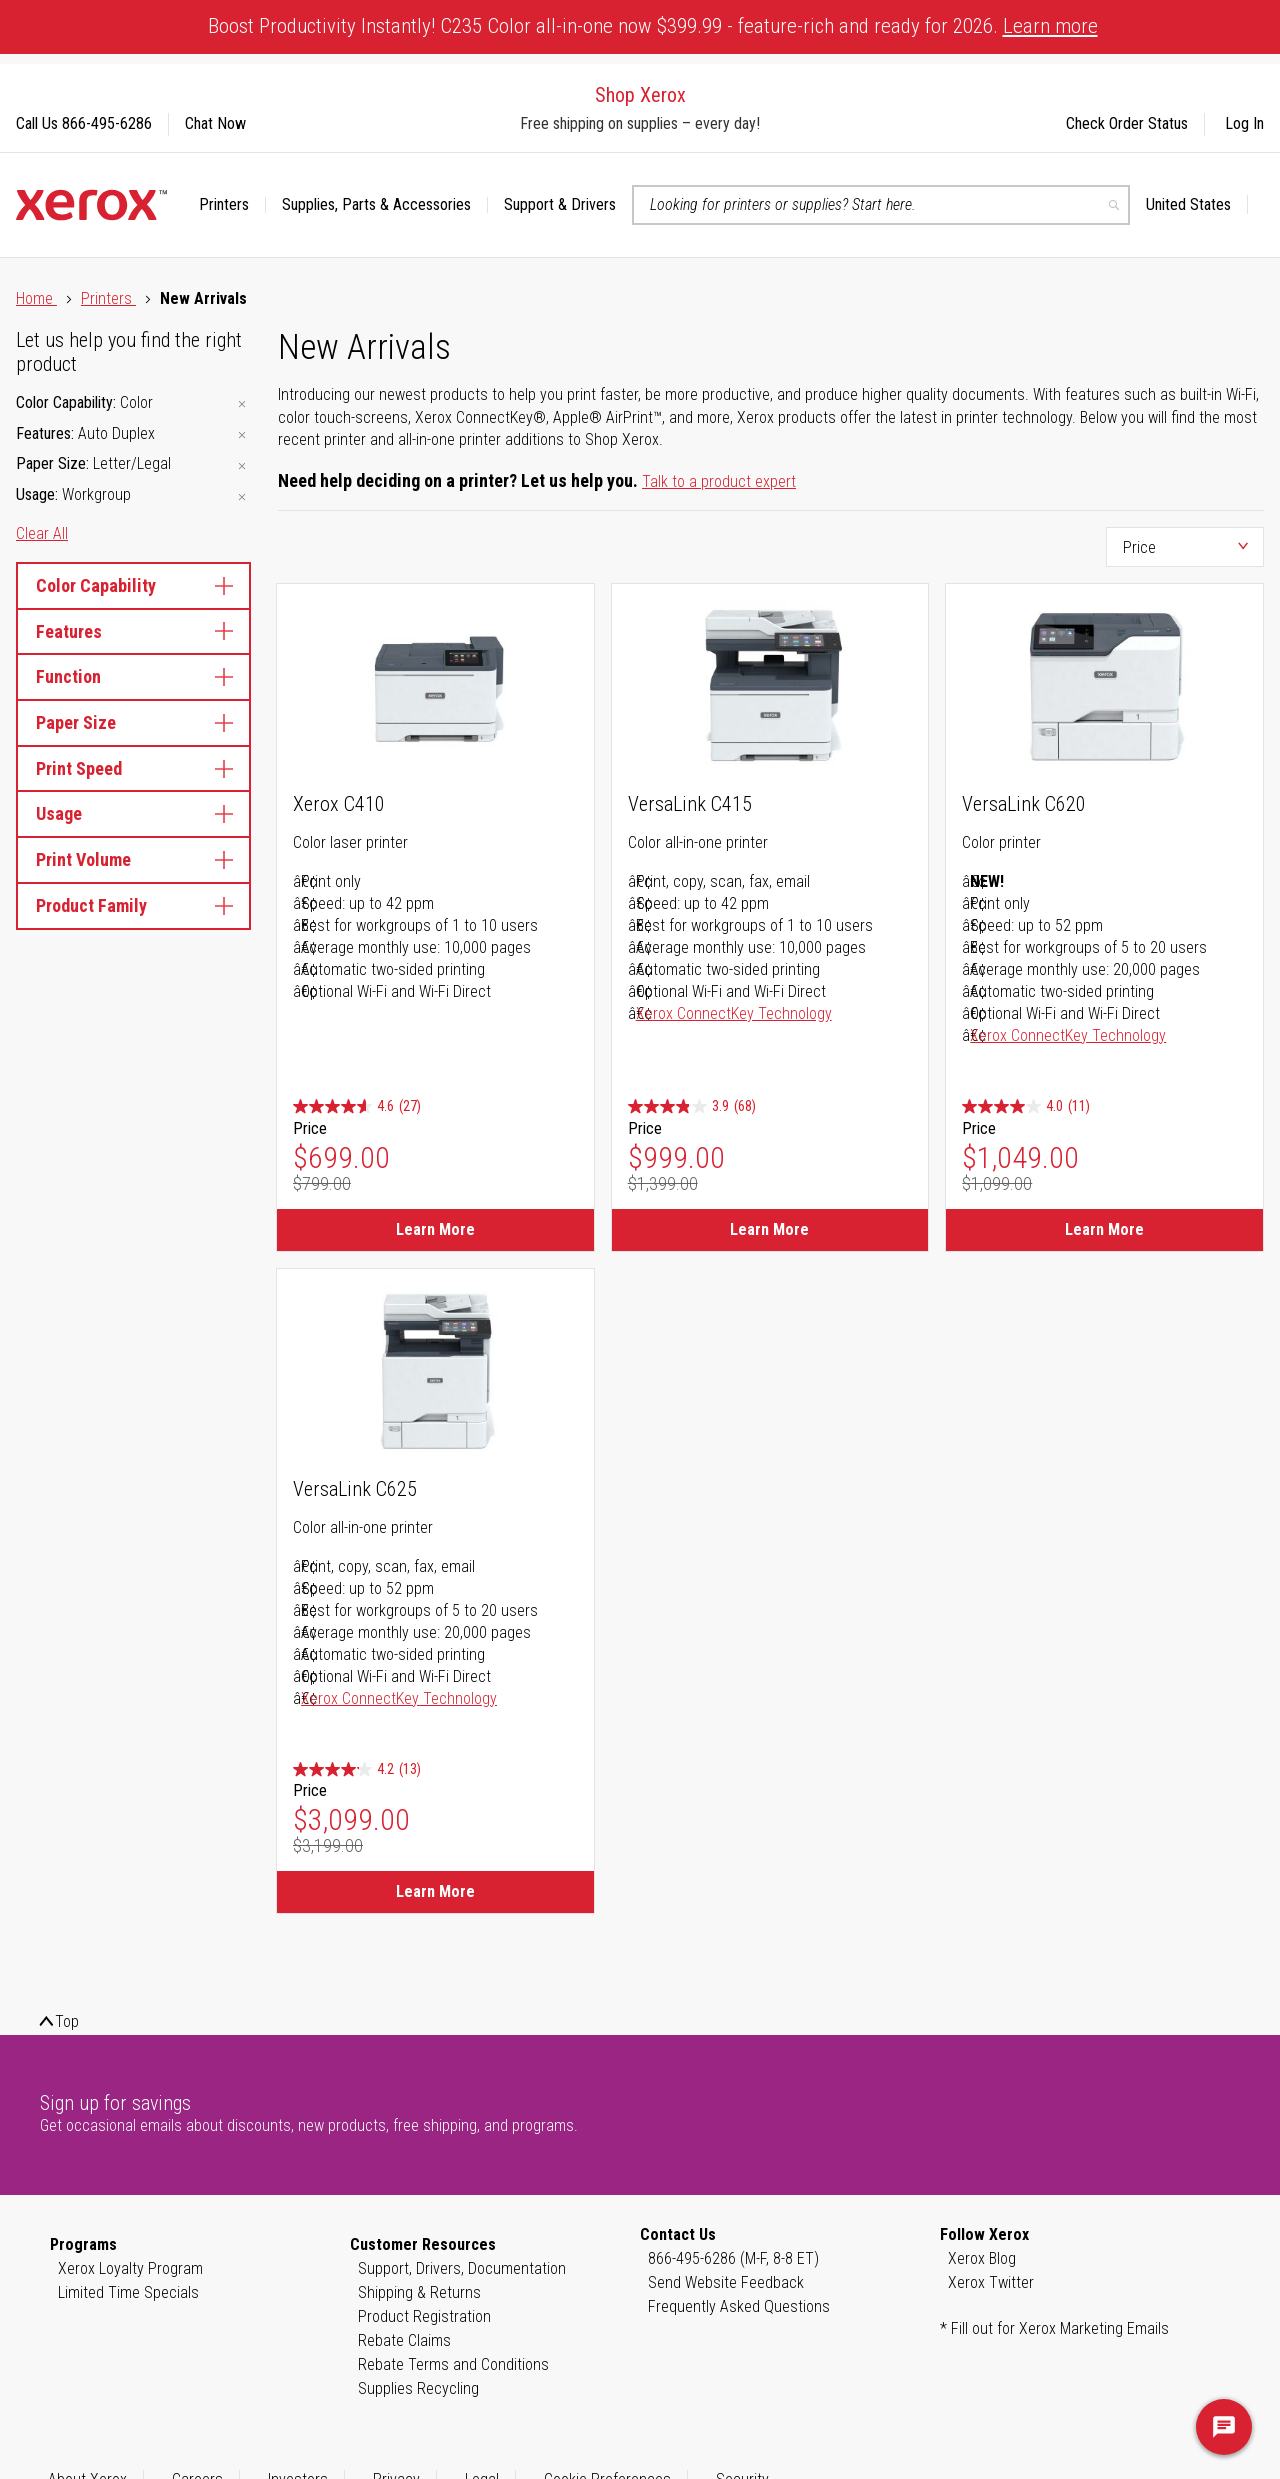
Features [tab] (133, 631)
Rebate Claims (404, 2340)
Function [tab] (133, 676)
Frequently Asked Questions (739, 2306)
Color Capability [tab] (133, 585)
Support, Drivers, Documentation (462, 2268)
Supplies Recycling (418, 2388)
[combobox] (881, 205)
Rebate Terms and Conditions (453, 2364)
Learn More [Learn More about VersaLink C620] (1104, 1229)
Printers (108, 298)
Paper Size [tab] (133, 722)
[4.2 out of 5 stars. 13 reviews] (357, 1769)
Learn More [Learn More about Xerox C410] (435, 1229)
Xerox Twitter (991, 2282)
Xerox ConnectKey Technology (734, 1013)
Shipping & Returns (419, 2292)
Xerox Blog (982, 2258)
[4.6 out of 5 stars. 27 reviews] (357, 1106)
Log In (1244, 123)
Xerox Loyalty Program (130, 2268)
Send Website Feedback (726, 2282)
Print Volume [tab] (133, 859)
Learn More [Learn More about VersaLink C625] (435, 1891)
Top (67, 2021)
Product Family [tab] (133, 905)
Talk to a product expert (719, 481)
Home (36, 298)
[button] (1197, 205)
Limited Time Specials (128, 2292)
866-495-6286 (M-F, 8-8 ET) (733, 2258)
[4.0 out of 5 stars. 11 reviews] (1026, 1106)
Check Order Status (1127, 123)
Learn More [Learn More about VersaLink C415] (769, 1229)
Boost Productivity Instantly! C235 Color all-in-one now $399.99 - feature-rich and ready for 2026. (653, 26)
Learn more (1050, 26)
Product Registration (424, 2316)
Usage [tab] (133, 813)
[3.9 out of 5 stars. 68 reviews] (692, 1106)
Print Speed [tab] (133, 768)
